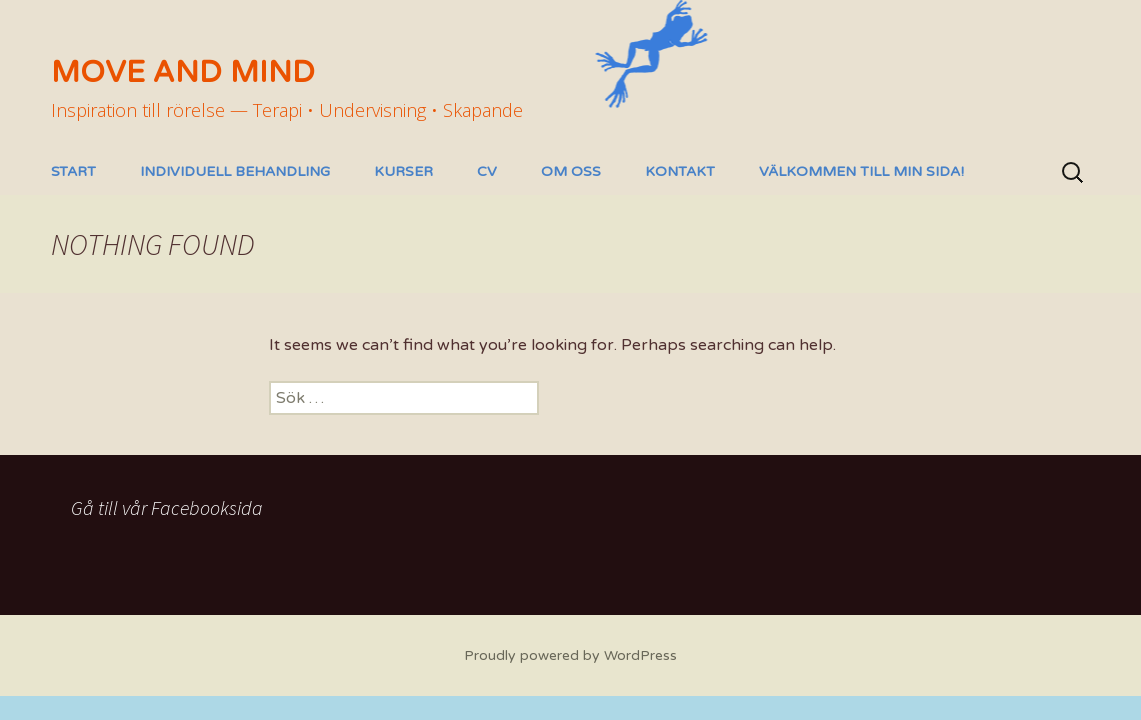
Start (73, 171)
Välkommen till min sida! (861, 171)
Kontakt (680, 171)
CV (487, 171)
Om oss (571, 171)
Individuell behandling (235, 171)
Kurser (403, 171)
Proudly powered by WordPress (570, 655)
